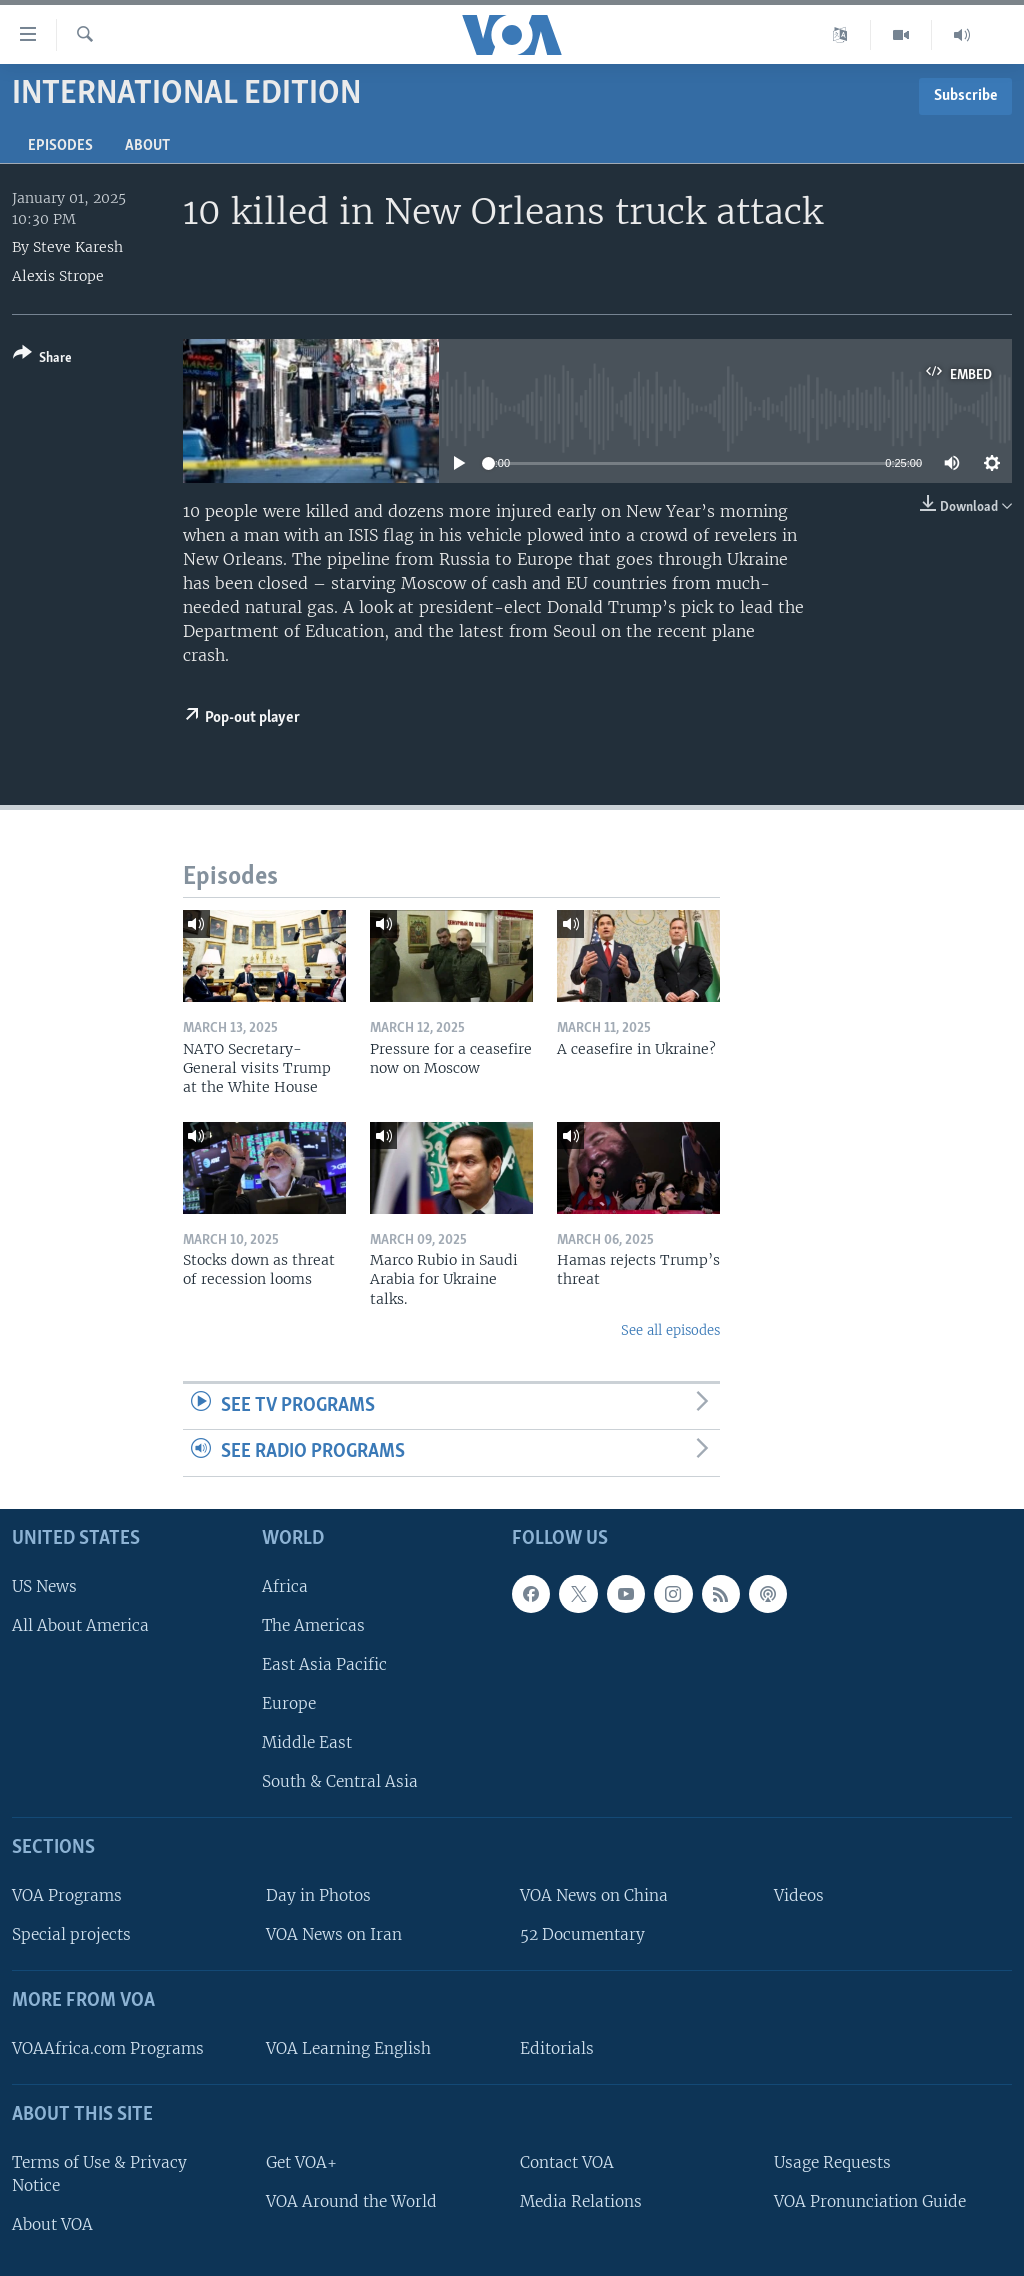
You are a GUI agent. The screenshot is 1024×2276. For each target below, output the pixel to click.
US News (44, 1586)
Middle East (307, 1742)
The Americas (313, 1625)
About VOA (52, 2224)
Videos (799, 1895)
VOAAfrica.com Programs (108, 2048)
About (147, 146)
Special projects (71, 1934)
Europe (289, 1703)
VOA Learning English (348, 2048)
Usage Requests (832, 2162)
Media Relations (581, 2201)
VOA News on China (594, 1895)
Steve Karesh (78, 247)
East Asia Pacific (324, 1664)
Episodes (60, 146)
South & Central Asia (340, 1781)
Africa (285, 1586)
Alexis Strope (58, 276)
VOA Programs (67, 1895)
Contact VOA (567, 2162)
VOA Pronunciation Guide (870, 2201)
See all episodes (670, 1330)
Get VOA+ (301, 2162)
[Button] (42, 359)
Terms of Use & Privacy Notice (99, 2174)
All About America (80, 1625)
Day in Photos (318, 1895)
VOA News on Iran (334, 1934)
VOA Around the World (351, 2201)
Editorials (557, 2048)
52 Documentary (582, 1934)
